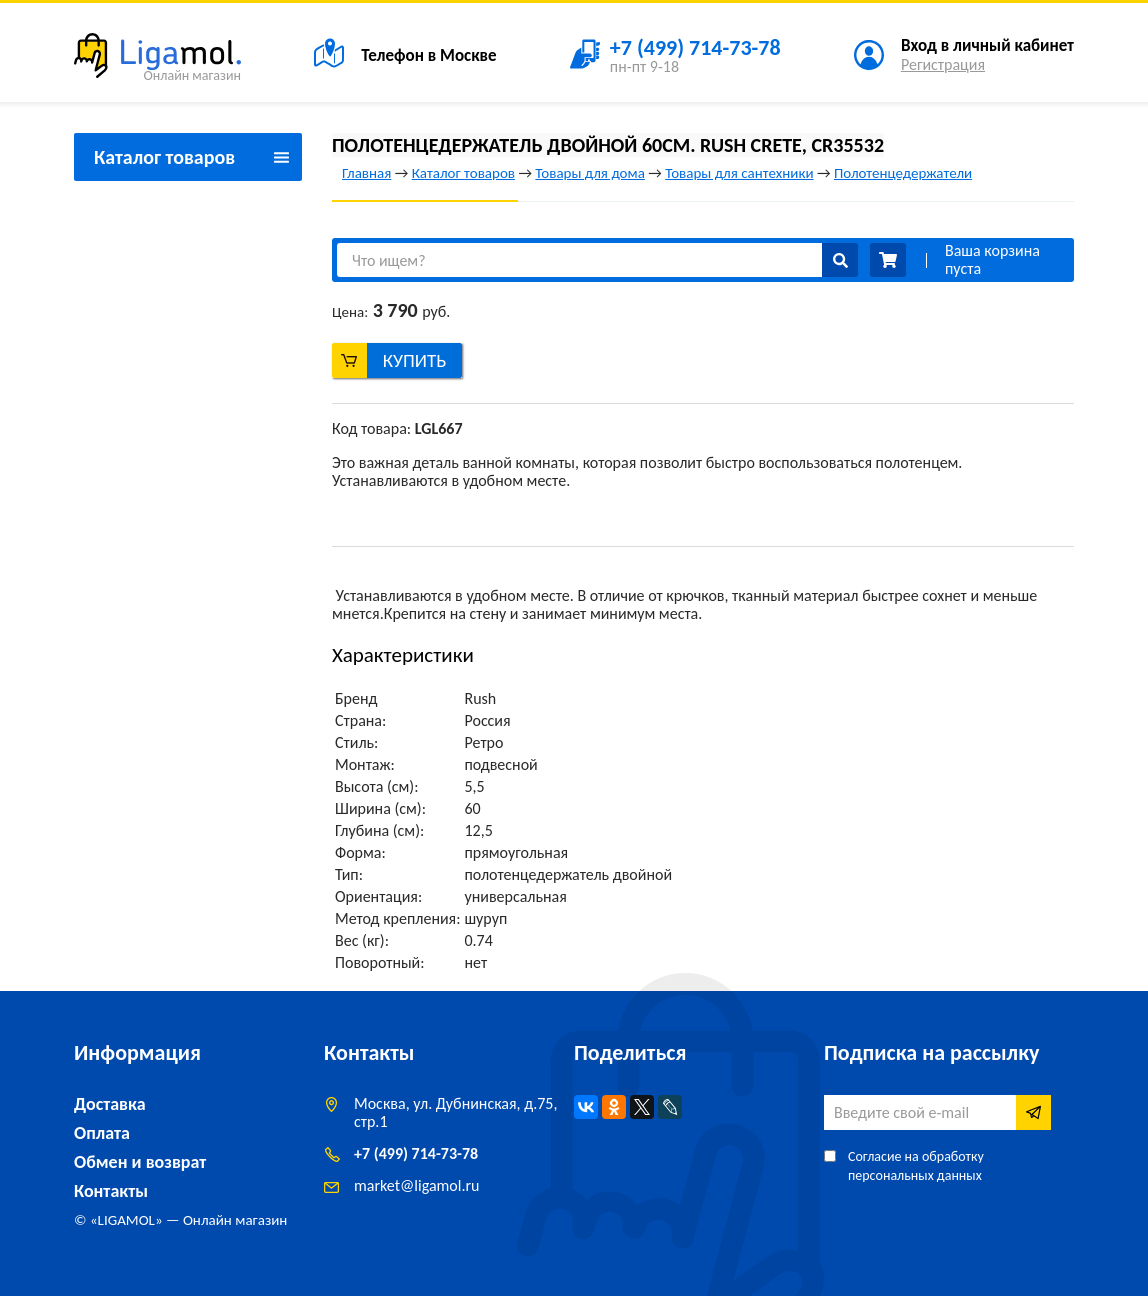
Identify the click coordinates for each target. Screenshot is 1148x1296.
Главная (366, 173)
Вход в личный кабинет (987, 45)
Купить (415, 360)
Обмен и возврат (140, 1162)
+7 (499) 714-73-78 (416, 1153)
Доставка (110, 1104)
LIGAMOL (126, 1220)
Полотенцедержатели (903, 173)
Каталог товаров (463, 173)
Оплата (102, 1133)
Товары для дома (589, 173)
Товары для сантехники (739, 173)
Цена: (350, 312)
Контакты (111, 1191)
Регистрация (943, 64)
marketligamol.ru (416, 1185)
